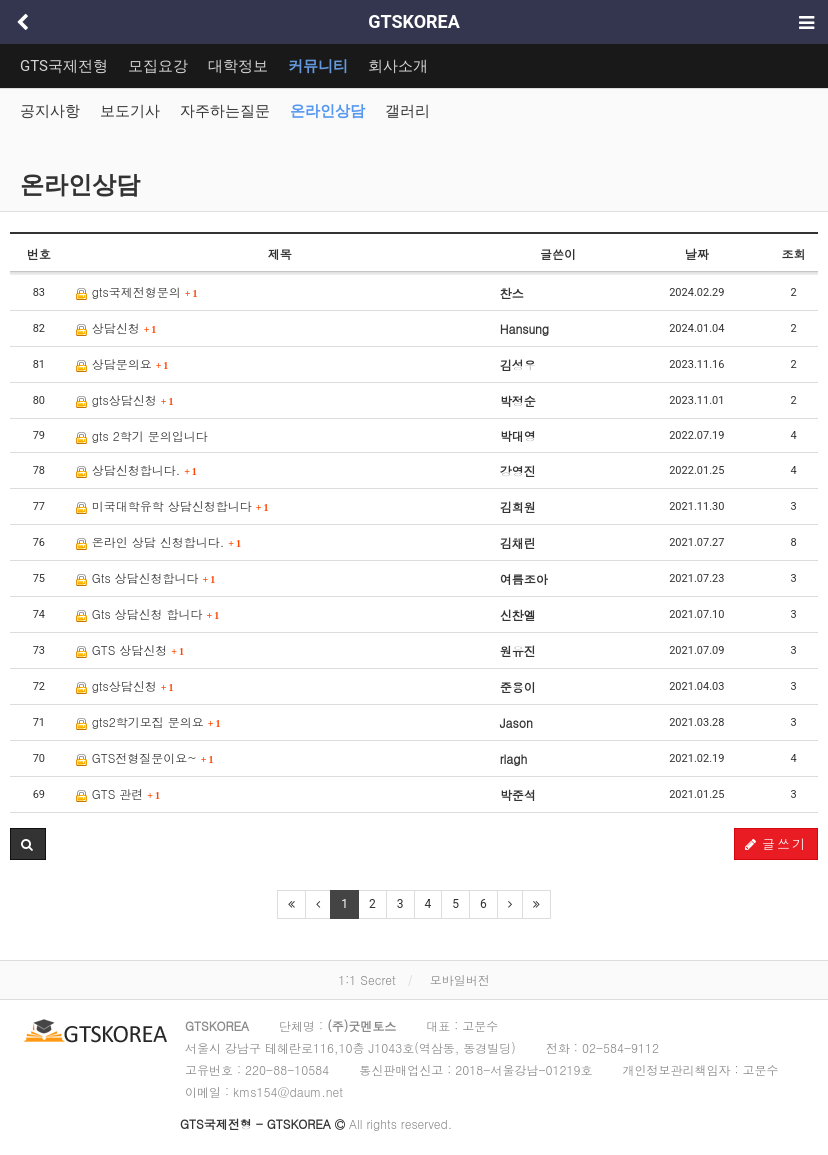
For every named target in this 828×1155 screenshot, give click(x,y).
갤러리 (407, 111)
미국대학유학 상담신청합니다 (172, 505)
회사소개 (398, 66)
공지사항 (50, 111)
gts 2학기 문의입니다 (142, 435)
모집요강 (158, 66)
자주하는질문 (225, 111)
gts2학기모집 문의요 (148, 721)
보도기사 (130, 111)
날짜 (697, 253)
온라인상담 (327, 111)
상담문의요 (122, 363)
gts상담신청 (125, 399)
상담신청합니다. (136, 469)
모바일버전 (460, 979)
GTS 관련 (118, 793)
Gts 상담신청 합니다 (148, 613)
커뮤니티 (318, 66)
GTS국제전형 (64, 66)
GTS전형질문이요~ (145, 757)
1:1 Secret (366, 979)
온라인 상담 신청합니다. (158, 541)
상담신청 (116, 327)
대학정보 (238, 66)
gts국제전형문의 (137, 291)
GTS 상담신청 (130, 649)
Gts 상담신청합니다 (146, 577)
